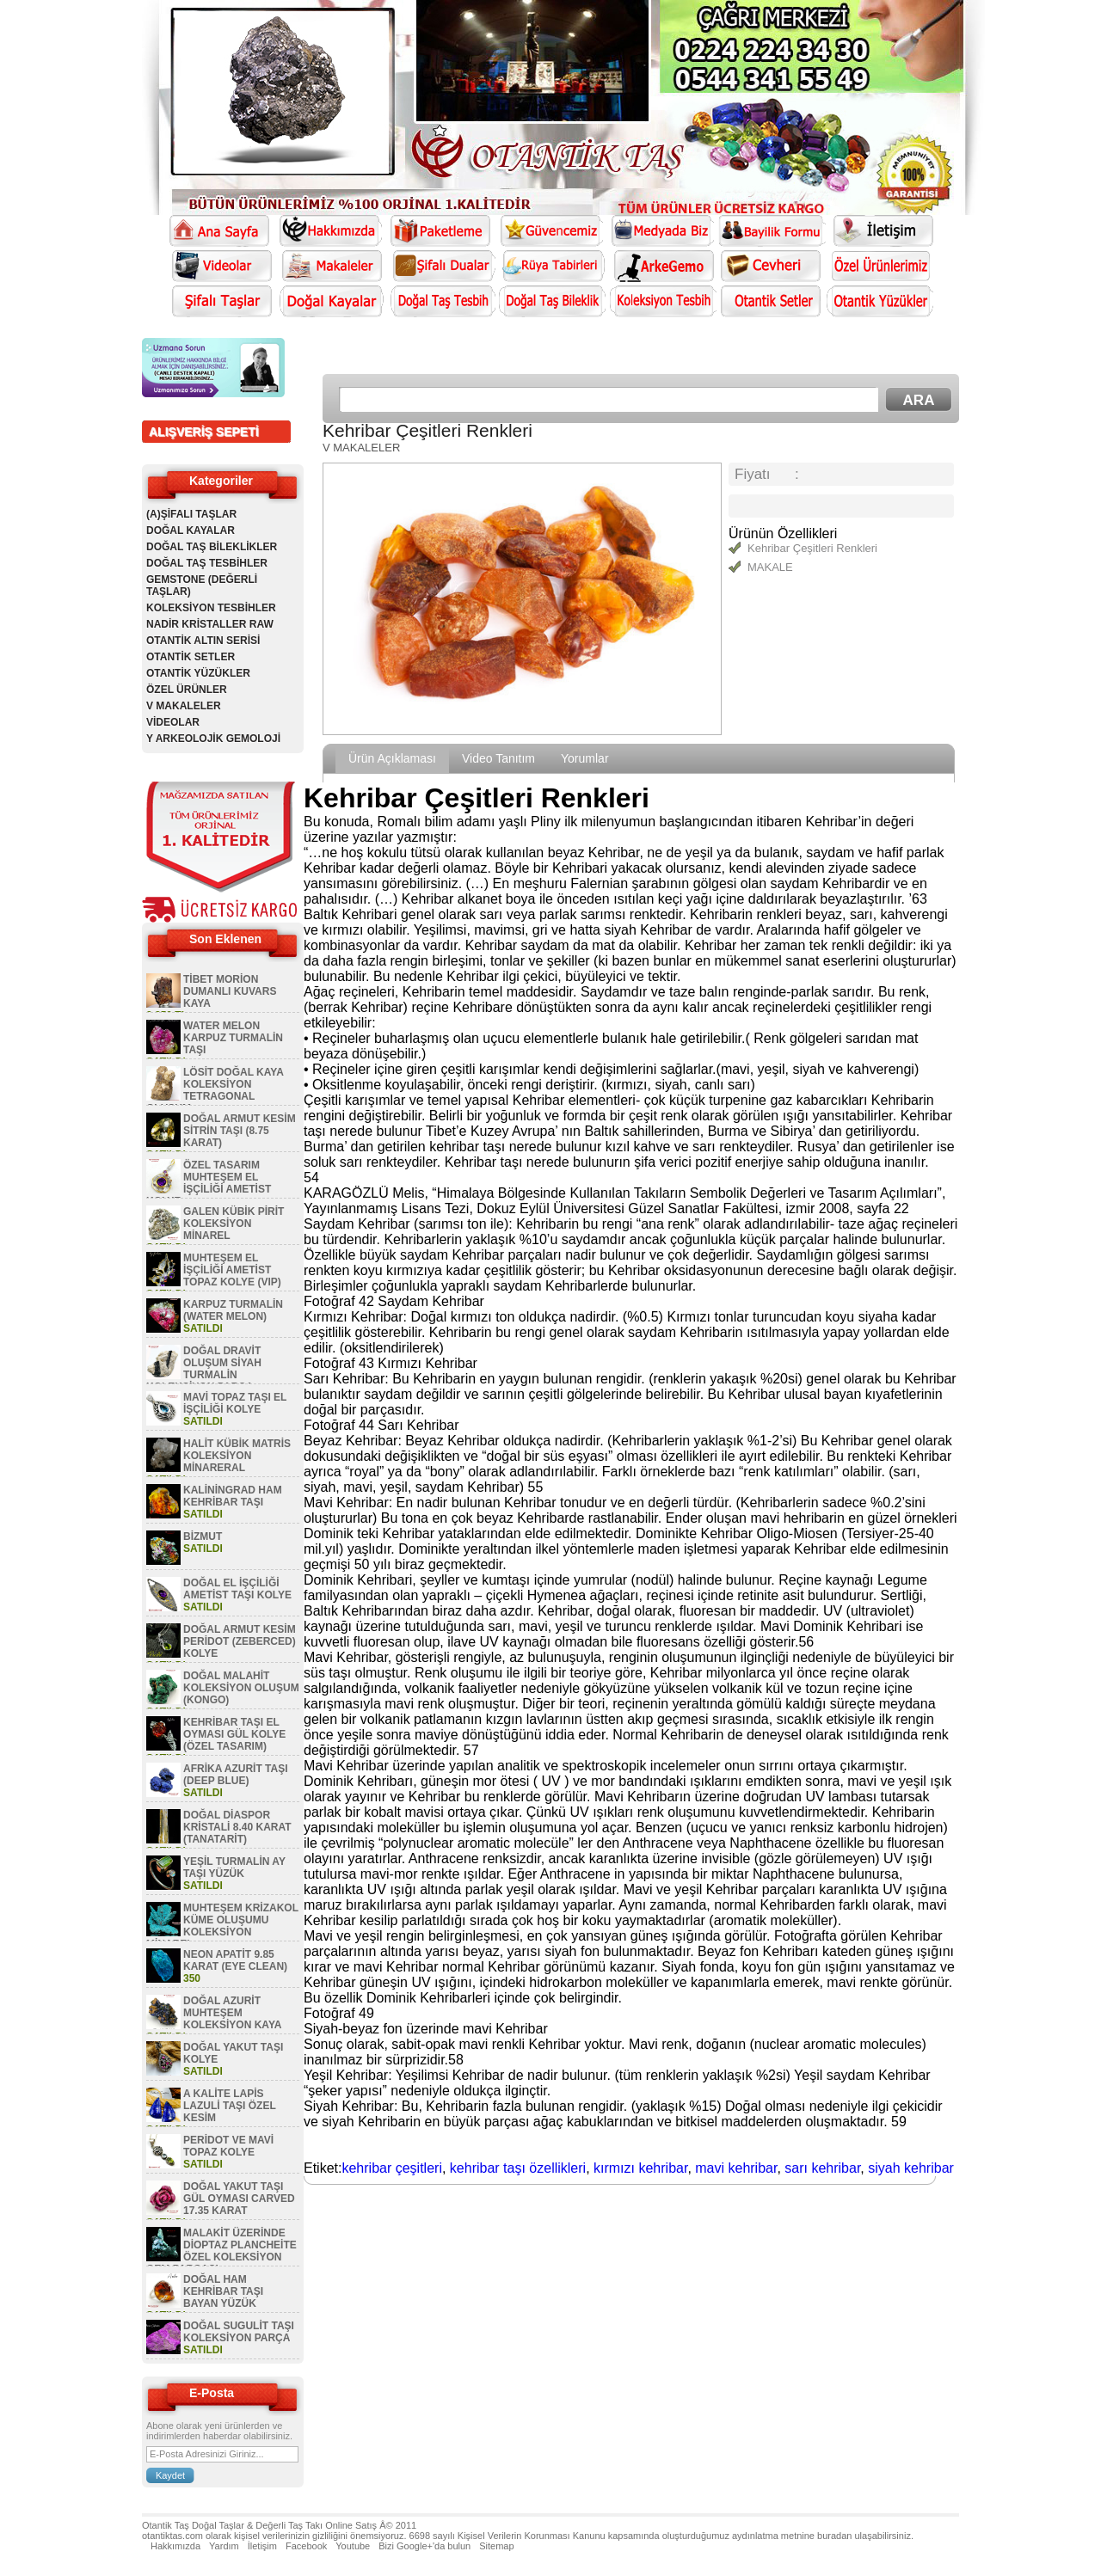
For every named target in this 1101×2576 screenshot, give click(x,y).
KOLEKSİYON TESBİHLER (211, 608)
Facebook (306, 2546)
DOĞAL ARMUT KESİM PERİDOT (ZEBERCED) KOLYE (239, 1641)
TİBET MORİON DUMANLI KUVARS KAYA (229, 991)
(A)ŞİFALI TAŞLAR (191, 514)
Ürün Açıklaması (392, 758)
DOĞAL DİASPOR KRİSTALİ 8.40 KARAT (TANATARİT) (237, 1827)
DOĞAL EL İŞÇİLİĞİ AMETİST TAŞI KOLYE (237, 1589)
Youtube (352, 2546)
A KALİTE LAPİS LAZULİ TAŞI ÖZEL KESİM (229, 2106)
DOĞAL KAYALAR (190, 530)
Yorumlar (585, 758)
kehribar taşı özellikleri (518, 2168)
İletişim (262, 2546)
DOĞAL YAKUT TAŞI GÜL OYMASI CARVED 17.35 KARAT (239, 2198)
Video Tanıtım (498, 758)
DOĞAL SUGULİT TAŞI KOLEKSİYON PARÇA (238, 2332)
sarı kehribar (822, 2168)
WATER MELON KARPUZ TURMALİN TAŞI (233, 1038)
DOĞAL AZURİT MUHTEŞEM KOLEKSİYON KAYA (232, 2013)
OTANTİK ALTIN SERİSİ (203, 641)
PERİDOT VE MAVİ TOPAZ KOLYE (228, 2146)
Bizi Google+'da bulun (424, 2546)
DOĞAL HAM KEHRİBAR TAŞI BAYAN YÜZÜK (223, 2291)
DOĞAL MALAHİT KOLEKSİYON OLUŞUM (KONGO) (241, 1688)
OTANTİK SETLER (190, 657)
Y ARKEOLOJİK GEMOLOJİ (213, 739)
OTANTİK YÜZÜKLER (198, 673)
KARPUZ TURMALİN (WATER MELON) (233, 1310)
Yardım (224, 2546)
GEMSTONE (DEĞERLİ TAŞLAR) (201, 585)
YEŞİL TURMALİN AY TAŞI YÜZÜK (234, 1867)
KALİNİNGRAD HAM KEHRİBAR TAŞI (232, 1496)
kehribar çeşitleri (391, 2168)
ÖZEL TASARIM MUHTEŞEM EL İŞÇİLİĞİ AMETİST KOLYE (208, 1183)
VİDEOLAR (173, 722)
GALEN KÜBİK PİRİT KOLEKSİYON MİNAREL (233, 1223)
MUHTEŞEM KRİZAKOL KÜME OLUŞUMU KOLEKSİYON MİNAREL (222, 1926)
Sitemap (496, 2546)
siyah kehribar (911, 2168)
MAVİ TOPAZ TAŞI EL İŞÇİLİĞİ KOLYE (234, 1403)
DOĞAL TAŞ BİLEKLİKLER (211, 547)
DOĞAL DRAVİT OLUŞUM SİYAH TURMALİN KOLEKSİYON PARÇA (203, 1369)
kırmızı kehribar (640, 2168)
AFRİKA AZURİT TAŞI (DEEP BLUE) (235, 1775)
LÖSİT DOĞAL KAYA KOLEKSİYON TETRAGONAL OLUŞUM (214, 1090)
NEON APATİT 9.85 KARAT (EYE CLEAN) (235, 1960)
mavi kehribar (736, 2168)
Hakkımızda (175, 2546)
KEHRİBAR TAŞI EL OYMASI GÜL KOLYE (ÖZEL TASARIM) (234, 1734)
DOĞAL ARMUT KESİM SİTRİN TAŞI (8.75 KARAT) (239, 1131)
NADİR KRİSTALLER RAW (210, 624)
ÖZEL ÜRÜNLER (186, 690)
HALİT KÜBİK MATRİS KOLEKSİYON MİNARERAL (237, 1456)
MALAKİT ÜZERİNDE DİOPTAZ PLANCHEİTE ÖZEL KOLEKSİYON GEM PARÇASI (221, 2251)
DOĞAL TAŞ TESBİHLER (207, 563)
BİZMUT (202, 1536)
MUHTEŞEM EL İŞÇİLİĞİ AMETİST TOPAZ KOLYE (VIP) (232, 1270)
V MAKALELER (183, 706)
